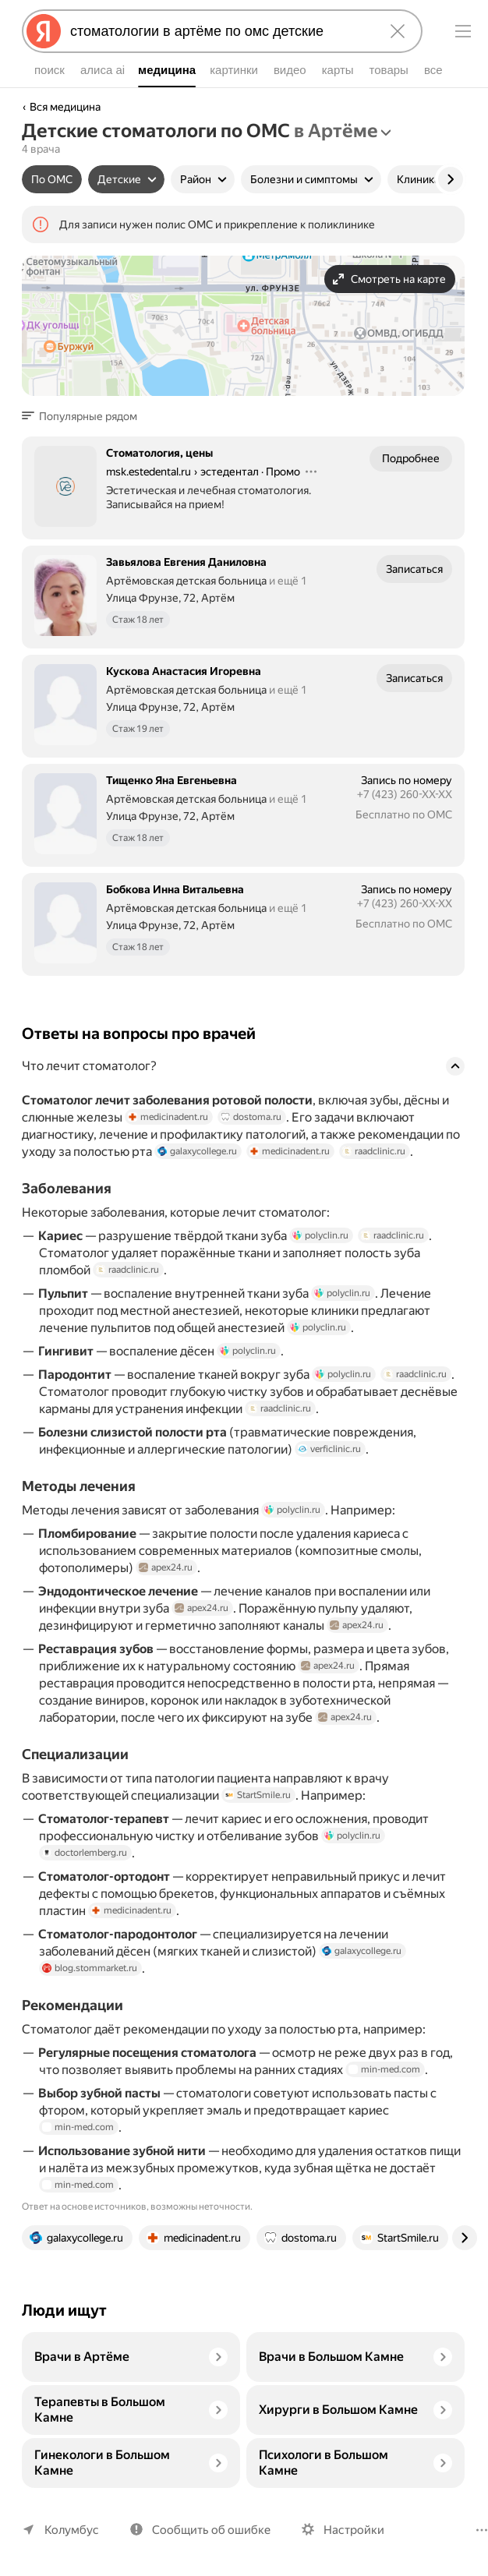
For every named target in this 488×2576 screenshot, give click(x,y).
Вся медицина (65, 107)
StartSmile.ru (256, 1795)
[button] (84, 416)
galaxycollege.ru (199, 1151)
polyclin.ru (322, 1235)
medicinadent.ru (177, 1116)
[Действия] (313, 471)
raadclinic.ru (374, 1151)
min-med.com (412, 2069)
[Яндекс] (44, 31)
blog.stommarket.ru (88, 1968)
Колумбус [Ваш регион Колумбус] (70, 2529)
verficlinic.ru (329, 1448)
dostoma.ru (259, 1116)
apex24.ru (165, 1567)
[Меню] (463, 31)
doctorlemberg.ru (84, 1852)
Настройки (347, 2529)
